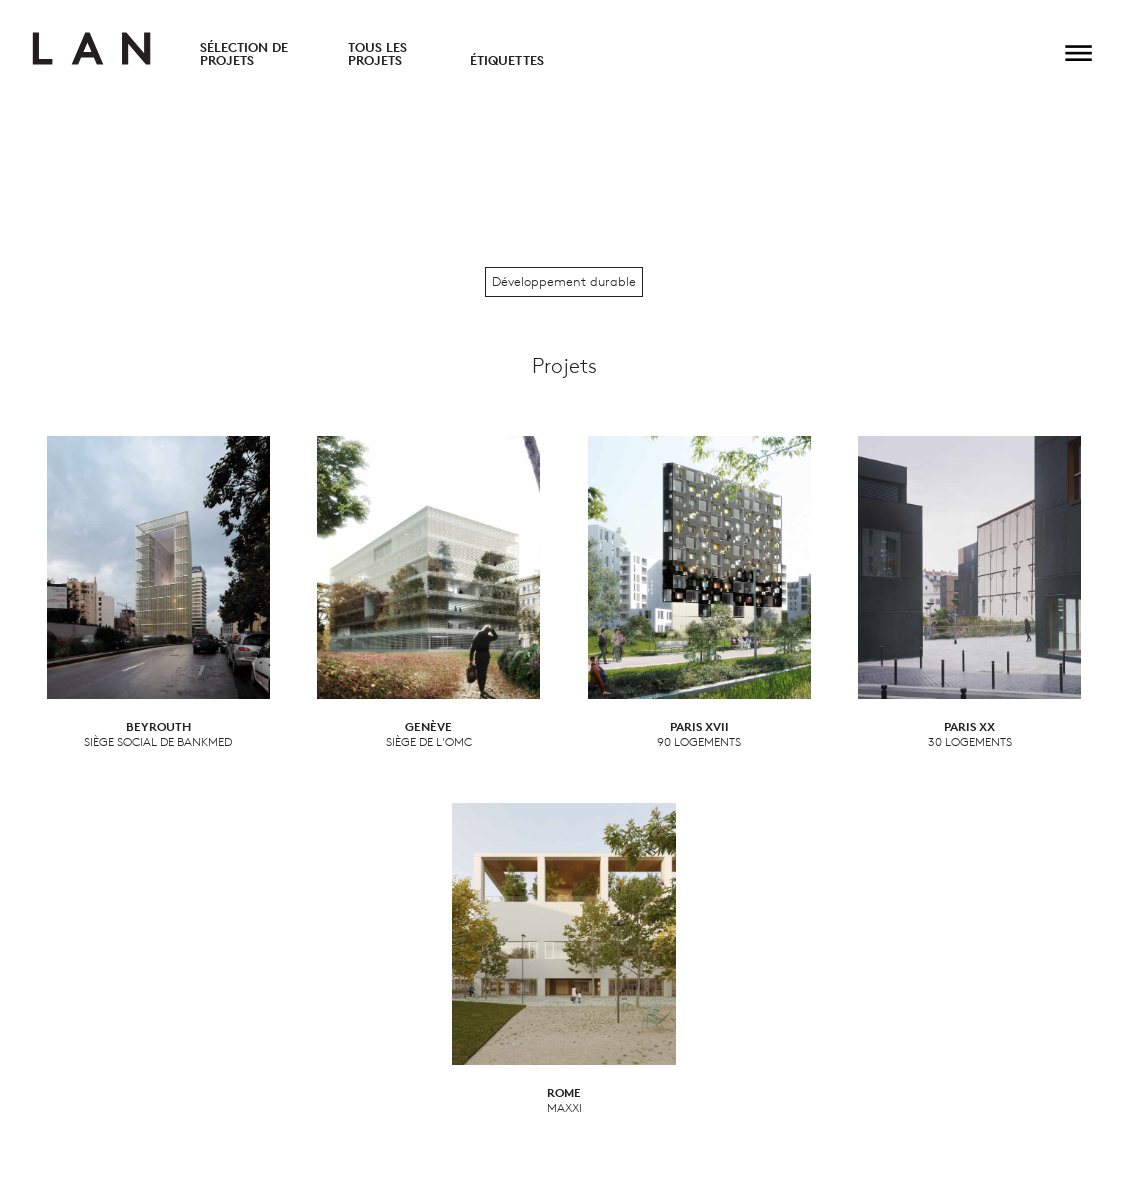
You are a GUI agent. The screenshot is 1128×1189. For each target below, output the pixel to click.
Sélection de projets (244, 54)
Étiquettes (507, 60)
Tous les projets (377, 54)
